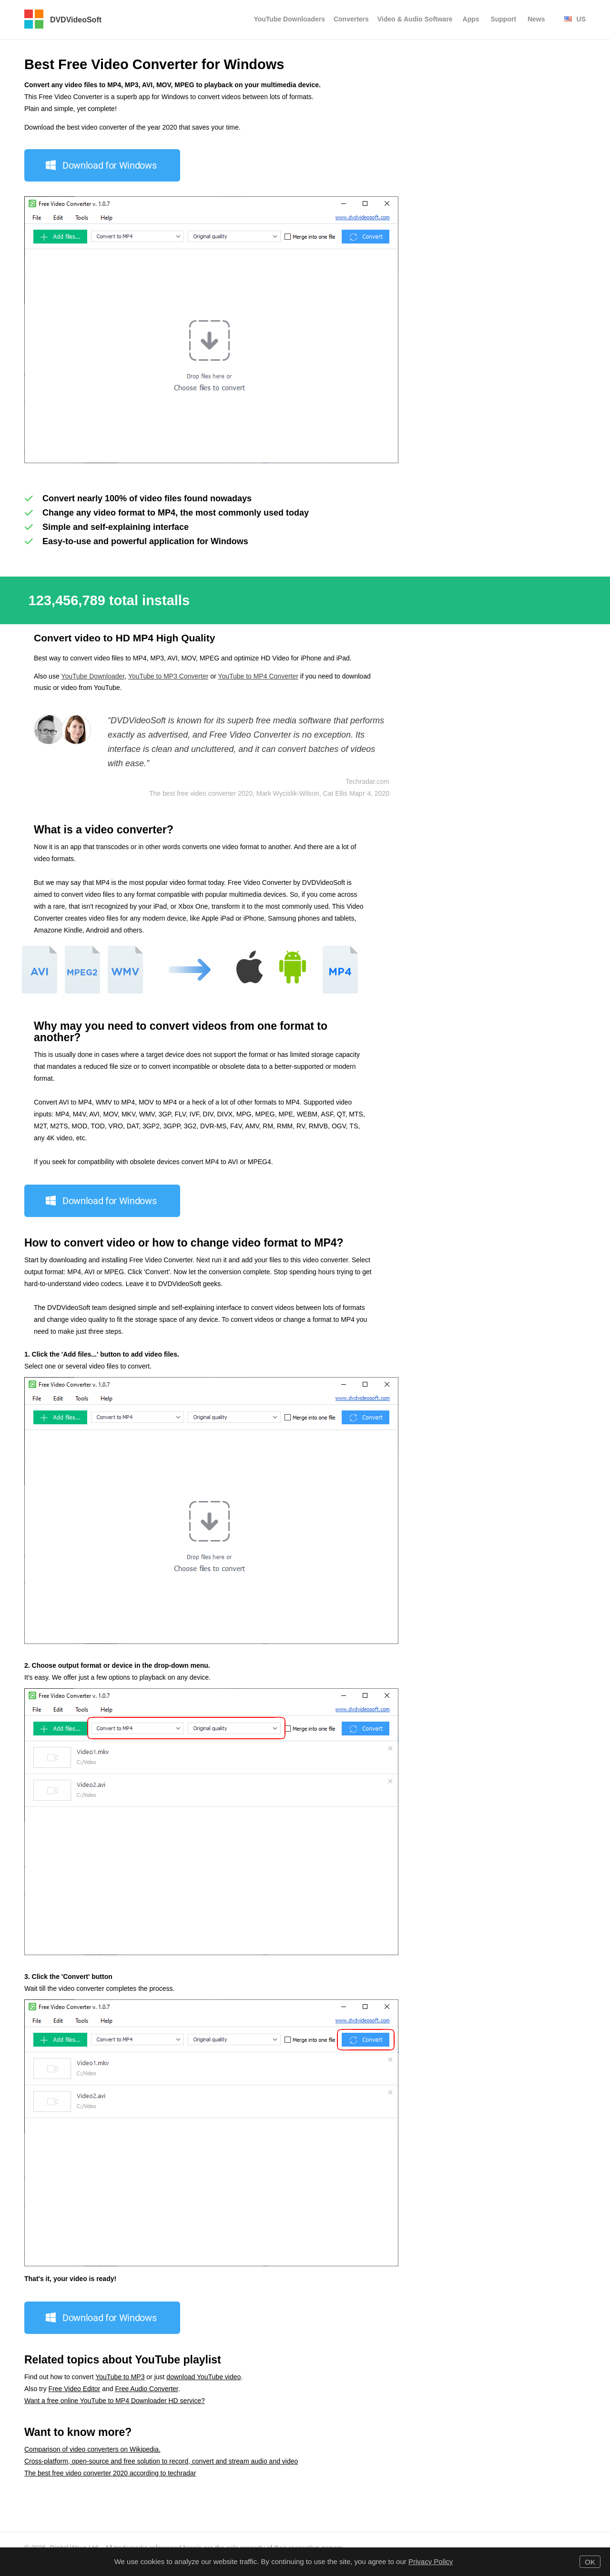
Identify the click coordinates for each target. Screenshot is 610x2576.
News (536, 19)
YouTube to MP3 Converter (168, 676)
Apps (471, 19)
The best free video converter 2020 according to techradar (110, 2473)
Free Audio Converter (146, 2389)
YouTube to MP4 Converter (258, 676)
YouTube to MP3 (119, 2377)
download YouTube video (203, 2377)
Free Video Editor (75, 2389)
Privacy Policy (430, 2561)
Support (503, 19)
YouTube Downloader (92, 676)
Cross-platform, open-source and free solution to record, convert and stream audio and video (161, 2461)
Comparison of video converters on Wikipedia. (92, 2449)
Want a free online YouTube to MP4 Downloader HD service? (114, 2400)
